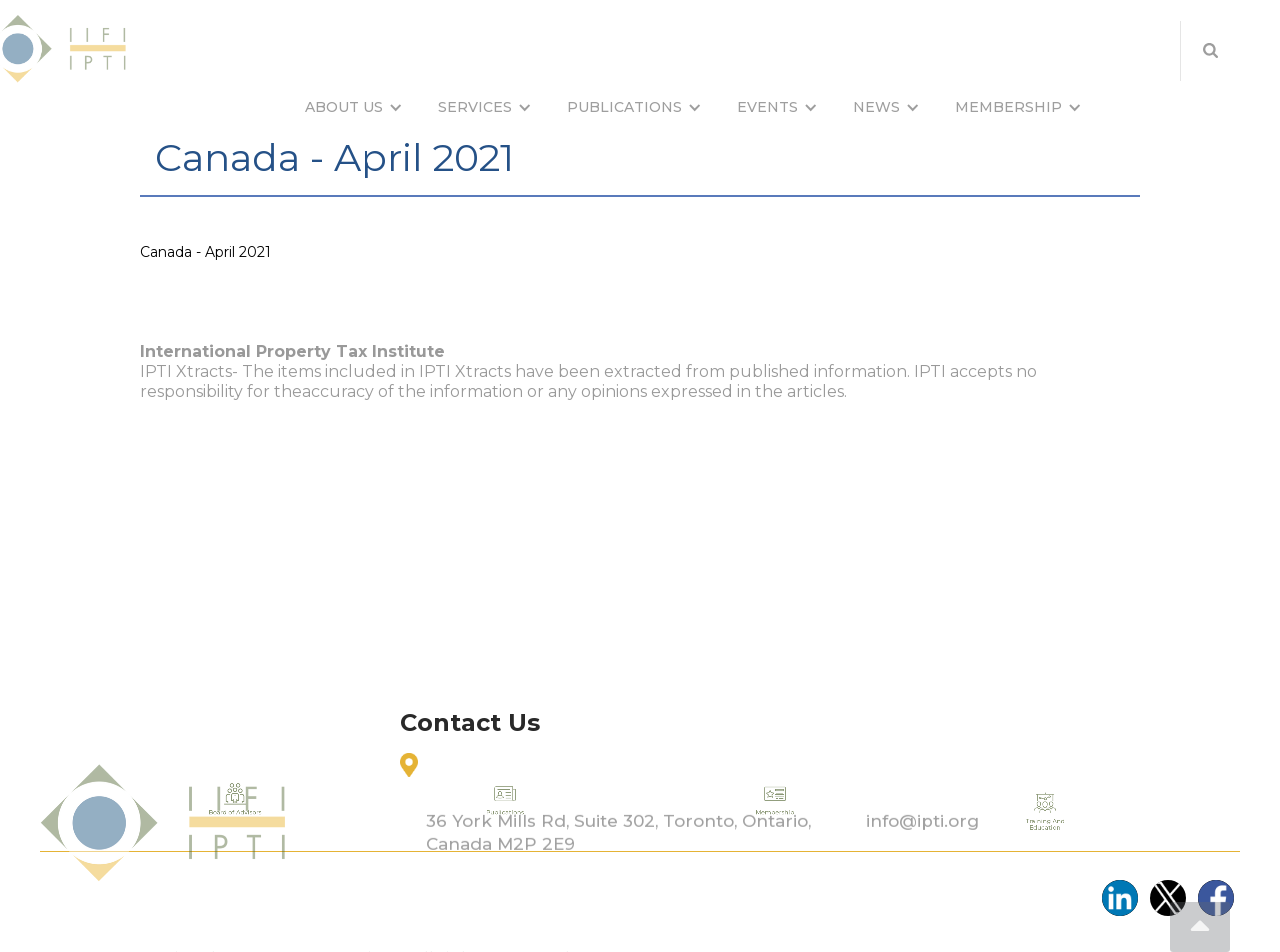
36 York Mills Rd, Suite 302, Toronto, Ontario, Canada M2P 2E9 (618, 869)
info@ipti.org (922, 858)
